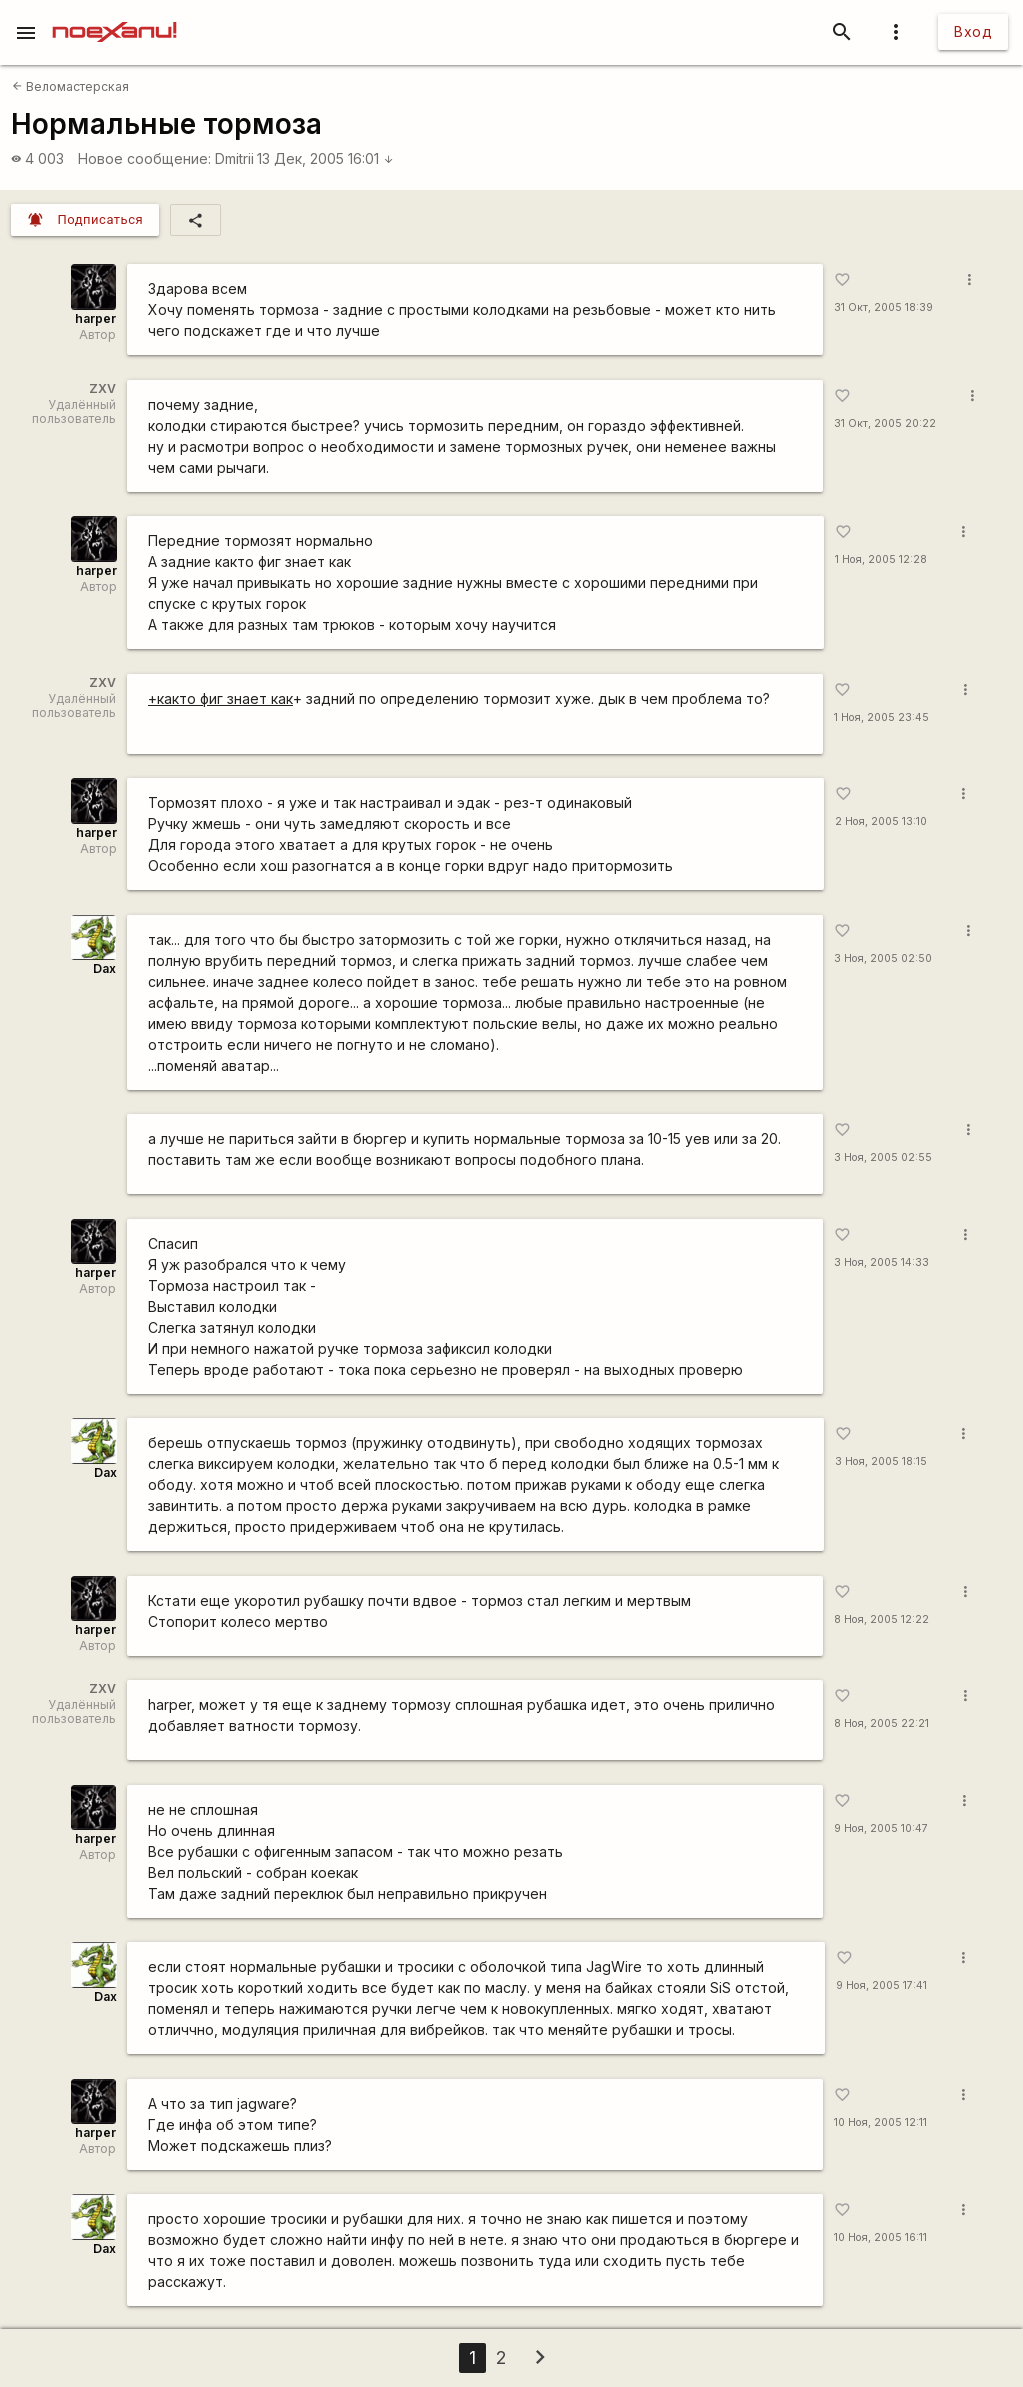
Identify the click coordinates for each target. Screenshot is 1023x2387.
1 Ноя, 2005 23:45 (881, 717)
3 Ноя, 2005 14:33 (881, 1262)
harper (95, 318)
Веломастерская (70, 86)
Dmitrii (234, 158)
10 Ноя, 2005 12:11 (880, 2122)
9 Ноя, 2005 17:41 (881, 1985)
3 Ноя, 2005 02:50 (883, 958)
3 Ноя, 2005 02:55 (883, 1157)
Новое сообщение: (144, 158)
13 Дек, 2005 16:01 (325, 158)
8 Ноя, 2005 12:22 (881, 1619)
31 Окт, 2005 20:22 (885, 423)
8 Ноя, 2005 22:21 (881, 1723)
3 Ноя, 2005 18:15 (881, 1461)
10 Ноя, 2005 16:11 (880, 2237)
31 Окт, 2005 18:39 (883, 307)
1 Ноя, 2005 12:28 (881, 559)
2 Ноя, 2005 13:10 (881, 821)
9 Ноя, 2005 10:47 (881, 1828)
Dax (104, 968)
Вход (973, 31)
